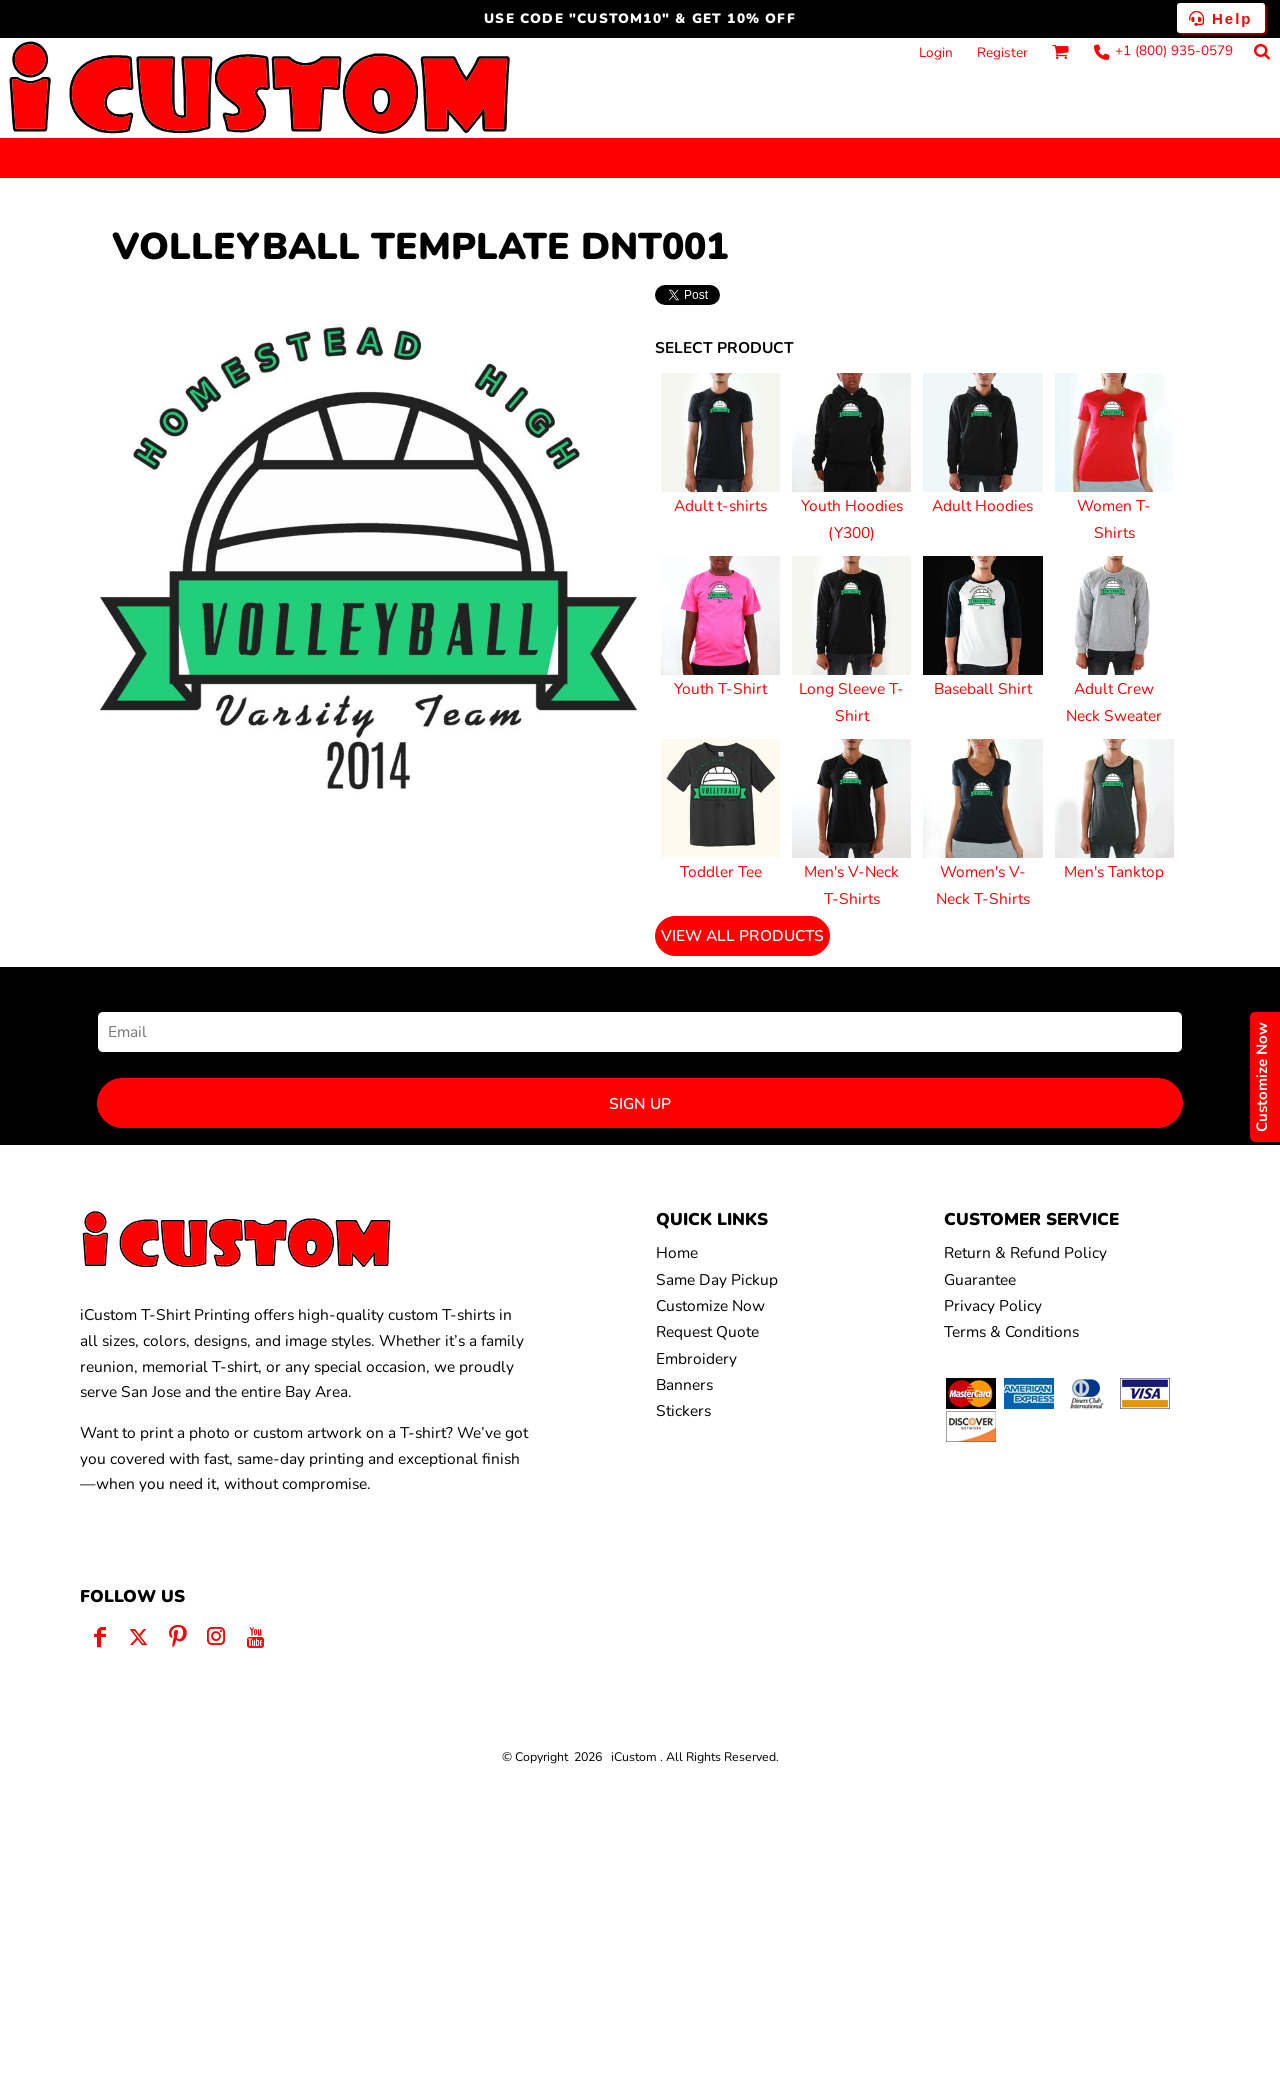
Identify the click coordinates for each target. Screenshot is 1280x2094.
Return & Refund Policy (1025, 1252)
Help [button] (1221, 18)
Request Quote (707, 1331)
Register (1002, 52)
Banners (684, 1384)
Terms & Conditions (1011, 1331)
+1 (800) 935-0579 (1174, 50)
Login (936, 52)
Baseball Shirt (983, 688)
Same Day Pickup (717, 1279)
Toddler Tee (721, 871)
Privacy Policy (993, 1305)
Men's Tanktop (1114, 871)
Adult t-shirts (720, 505)
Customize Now (710, 1305)
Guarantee (980, 1279)
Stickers (683, 1410)
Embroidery (696, 1358)
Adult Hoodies (982, 505)
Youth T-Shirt (720, 688)
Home (677, 1252)
